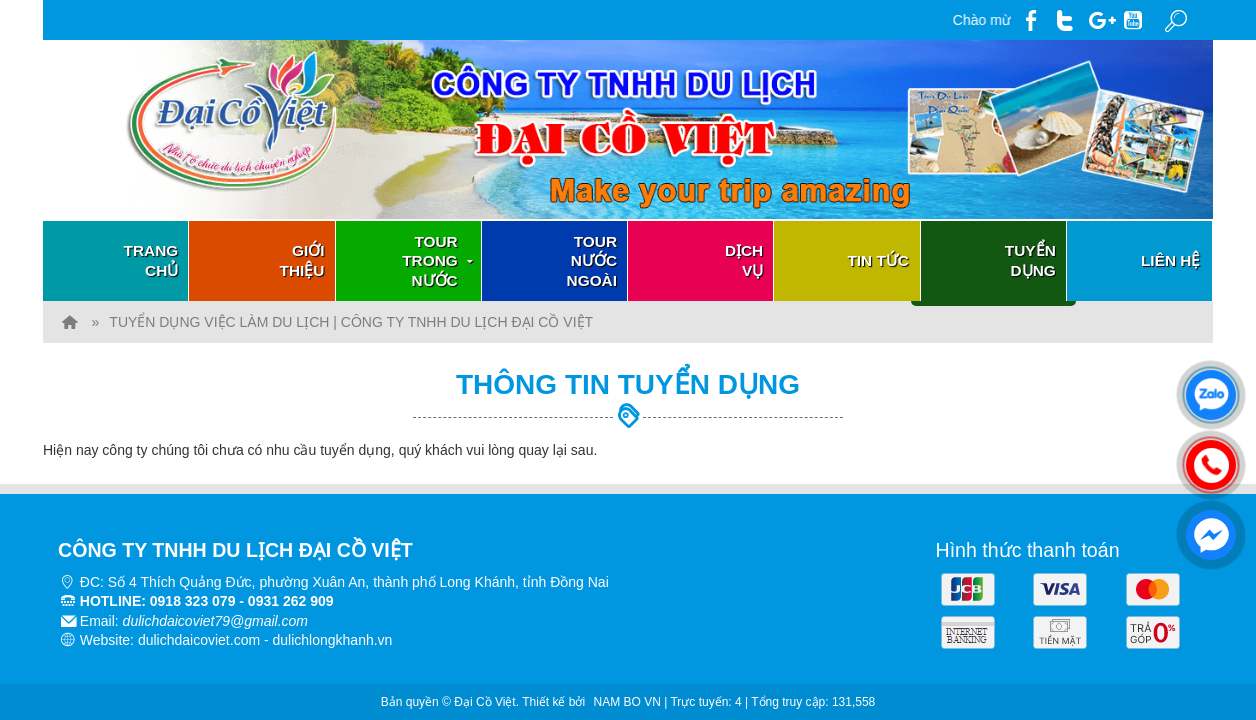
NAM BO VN (627, 698)
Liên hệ (1170, 260)
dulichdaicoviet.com (199, 637)
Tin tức (878, 260)
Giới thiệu (302, 260)
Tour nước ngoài (592, 261)
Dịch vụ (744, 260)
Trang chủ (151, 260)
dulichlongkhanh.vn (333, 637)
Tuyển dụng (1030, 260)
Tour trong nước (439, 261)
